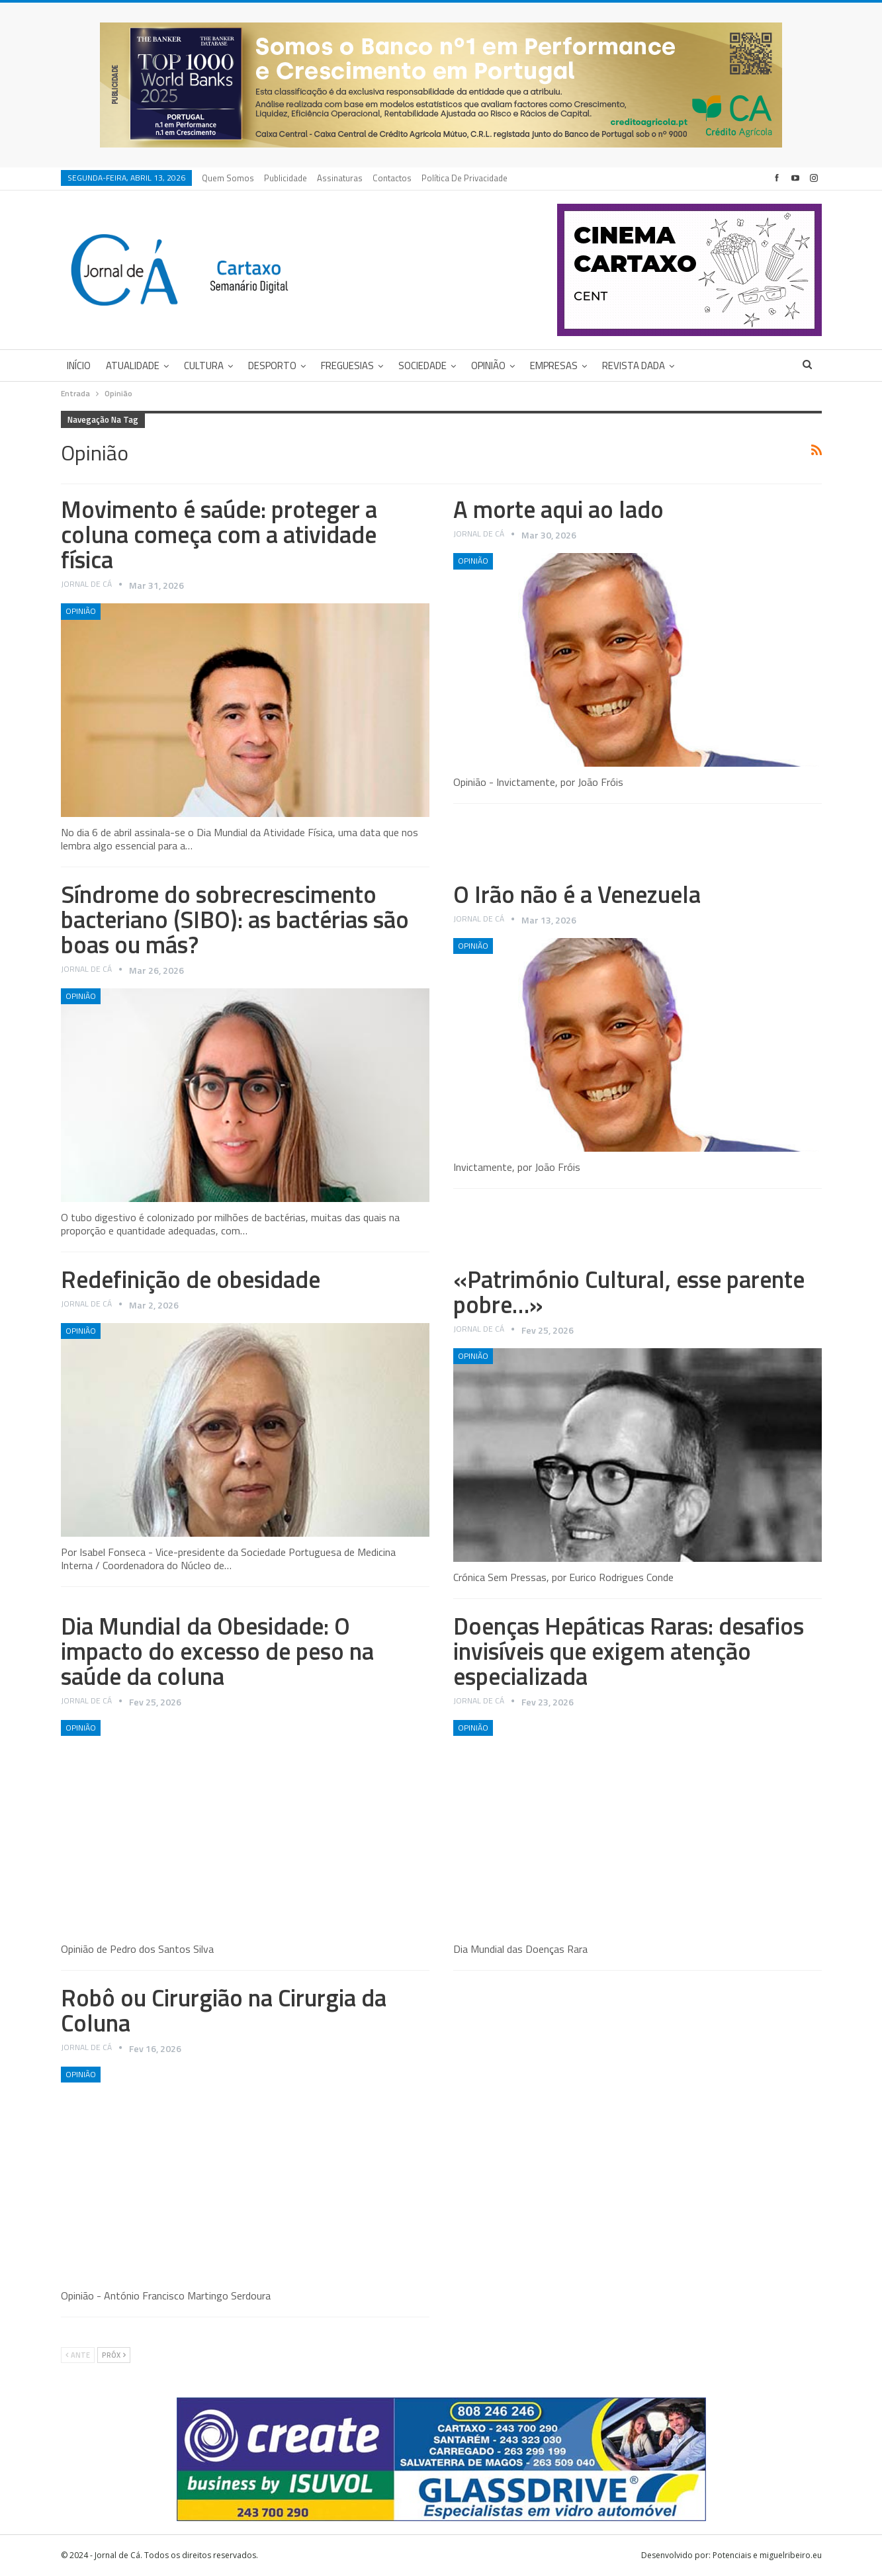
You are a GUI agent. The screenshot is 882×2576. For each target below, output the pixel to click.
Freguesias (347, 365)
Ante (78, 2355)
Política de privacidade (464, 178)
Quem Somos (228, 178)
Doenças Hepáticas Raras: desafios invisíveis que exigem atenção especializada (628, 1651)
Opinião (488, 365)
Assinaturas (340, 178)
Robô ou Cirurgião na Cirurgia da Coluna (223, 2010)
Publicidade (285, 178)
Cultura (204, 365)
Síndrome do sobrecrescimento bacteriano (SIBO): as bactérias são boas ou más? (235, 919)
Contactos (392, 178)
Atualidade (132, 365)
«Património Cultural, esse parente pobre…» (629, 1291)
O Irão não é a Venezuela (577, 894)
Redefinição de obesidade (190, 1279)
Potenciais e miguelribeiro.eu (767, 2555)
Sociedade (422, 365)
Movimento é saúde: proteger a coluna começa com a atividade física (219, 534)
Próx (114, 2355)
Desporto (272, 365)
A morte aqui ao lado (558, 509)
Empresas (554, 365)
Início (79, 365)
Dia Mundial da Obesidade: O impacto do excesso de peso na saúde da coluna (217, 1651)
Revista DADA (633, 365)
